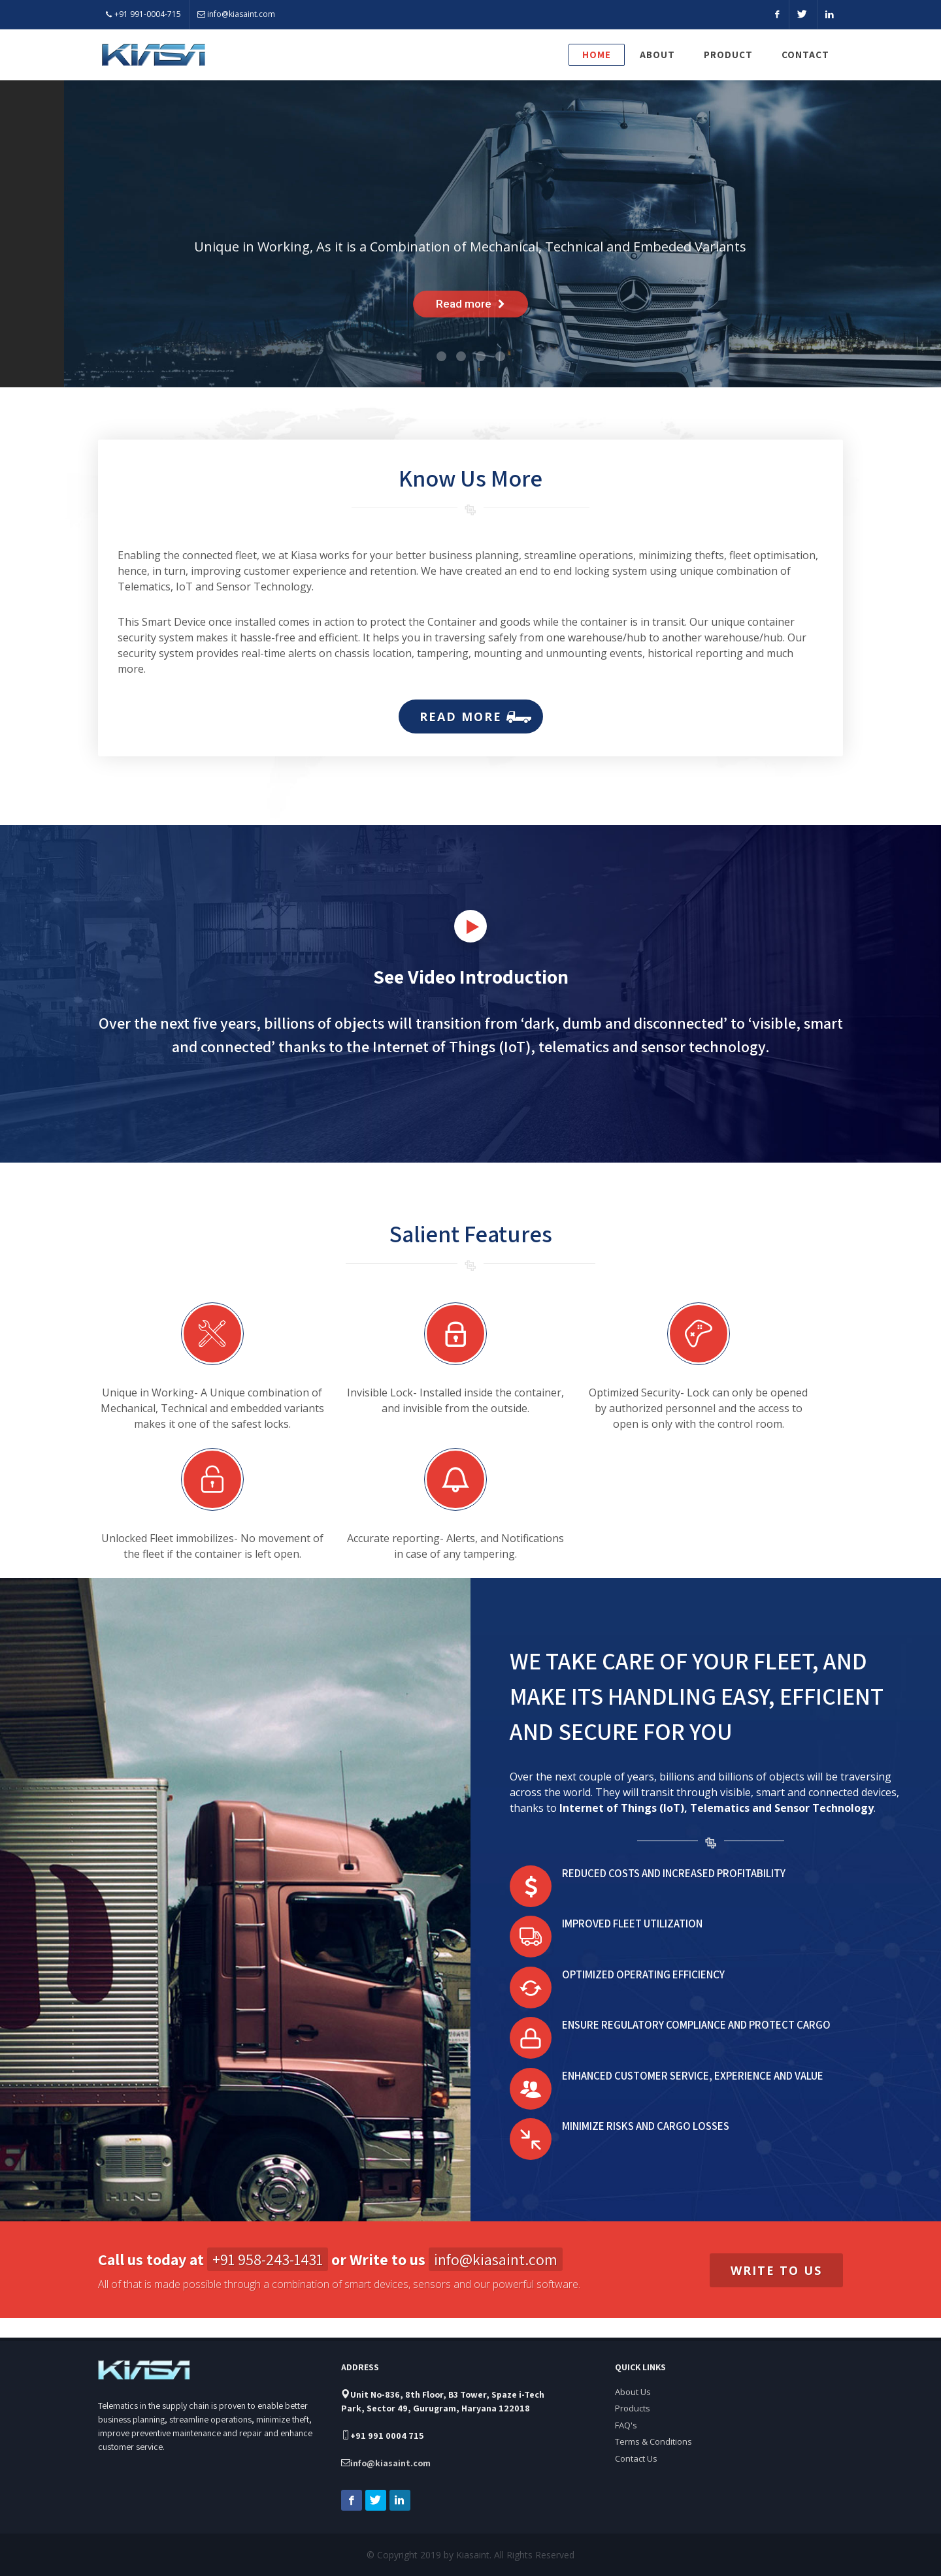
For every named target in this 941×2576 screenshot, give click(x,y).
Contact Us (636, 2439)
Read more (468, 716)
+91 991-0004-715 (143, 14)
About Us (633, 2372)
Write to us (776, 2270)
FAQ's (626, 2405)
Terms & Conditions (653, 2422)
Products (632, 2388)
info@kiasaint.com (236, 14)
